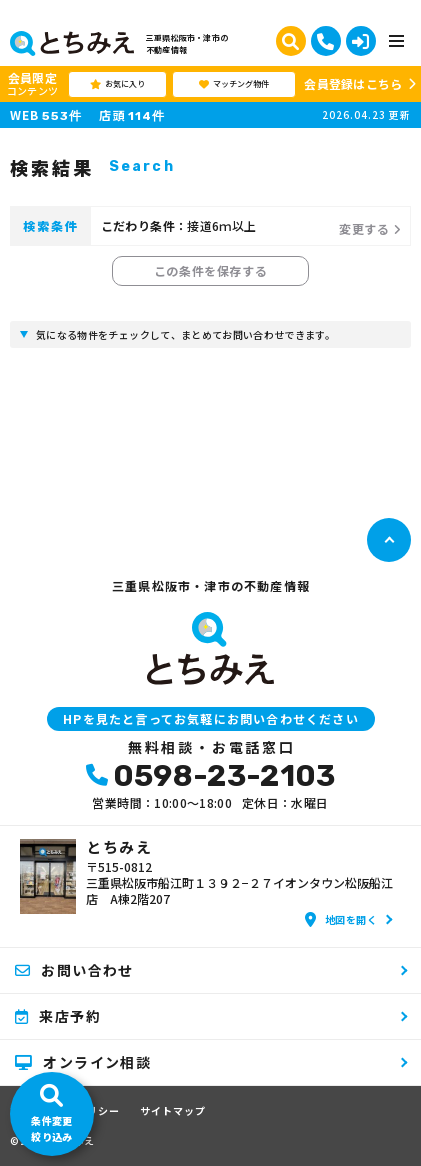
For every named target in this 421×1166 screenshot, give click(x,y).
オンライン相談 (83, 1062)
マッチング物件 (234, 84)
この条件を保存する (210, 270)
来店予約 (58, 1016)
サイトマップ (173, 1111)
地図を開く (341, 919)
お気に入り (117, 84)
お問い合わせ (74, 970)
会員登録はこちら (353, 83)
